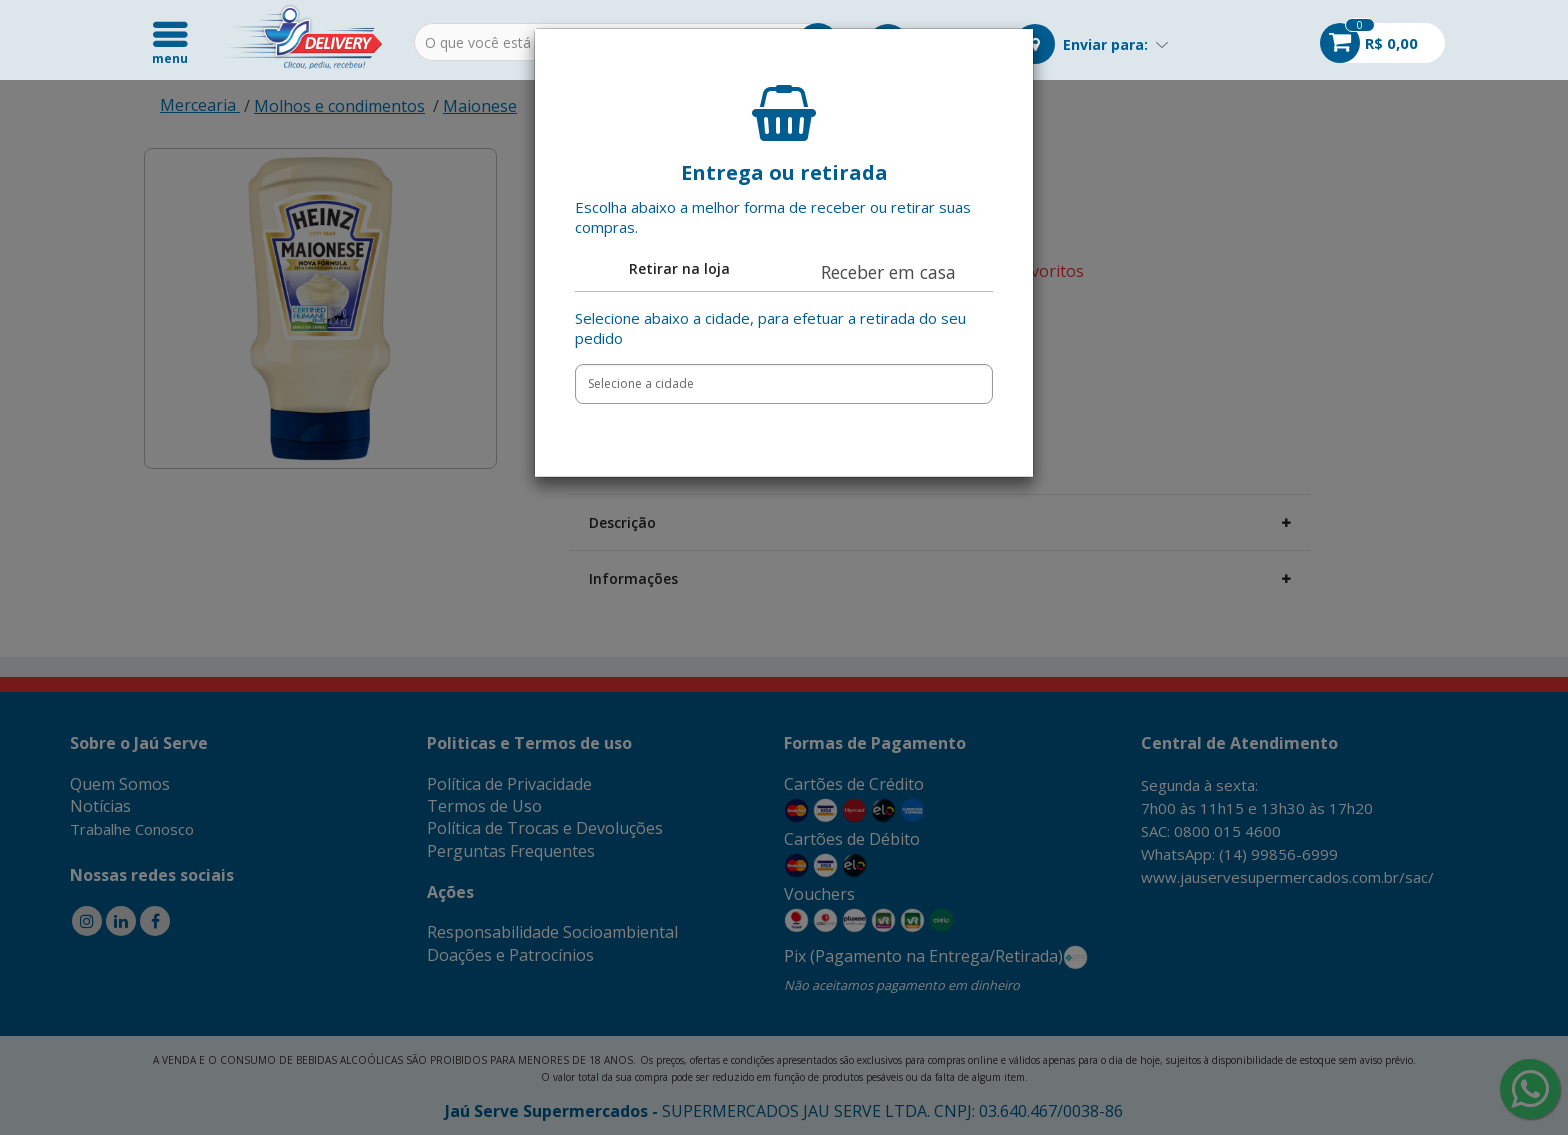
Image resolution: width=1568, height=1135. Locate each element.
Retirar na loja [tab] (679, 268)
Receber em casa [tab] (888, 272)
